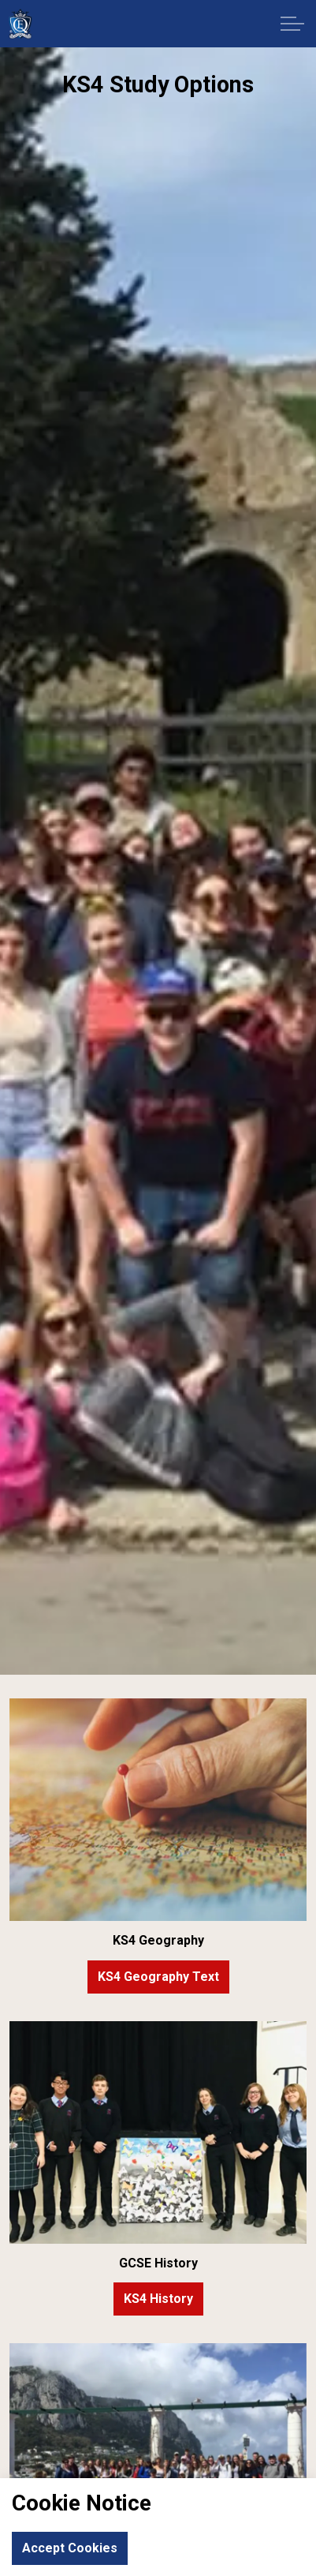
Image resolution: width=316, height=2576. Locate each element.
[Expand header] (292, 23)
